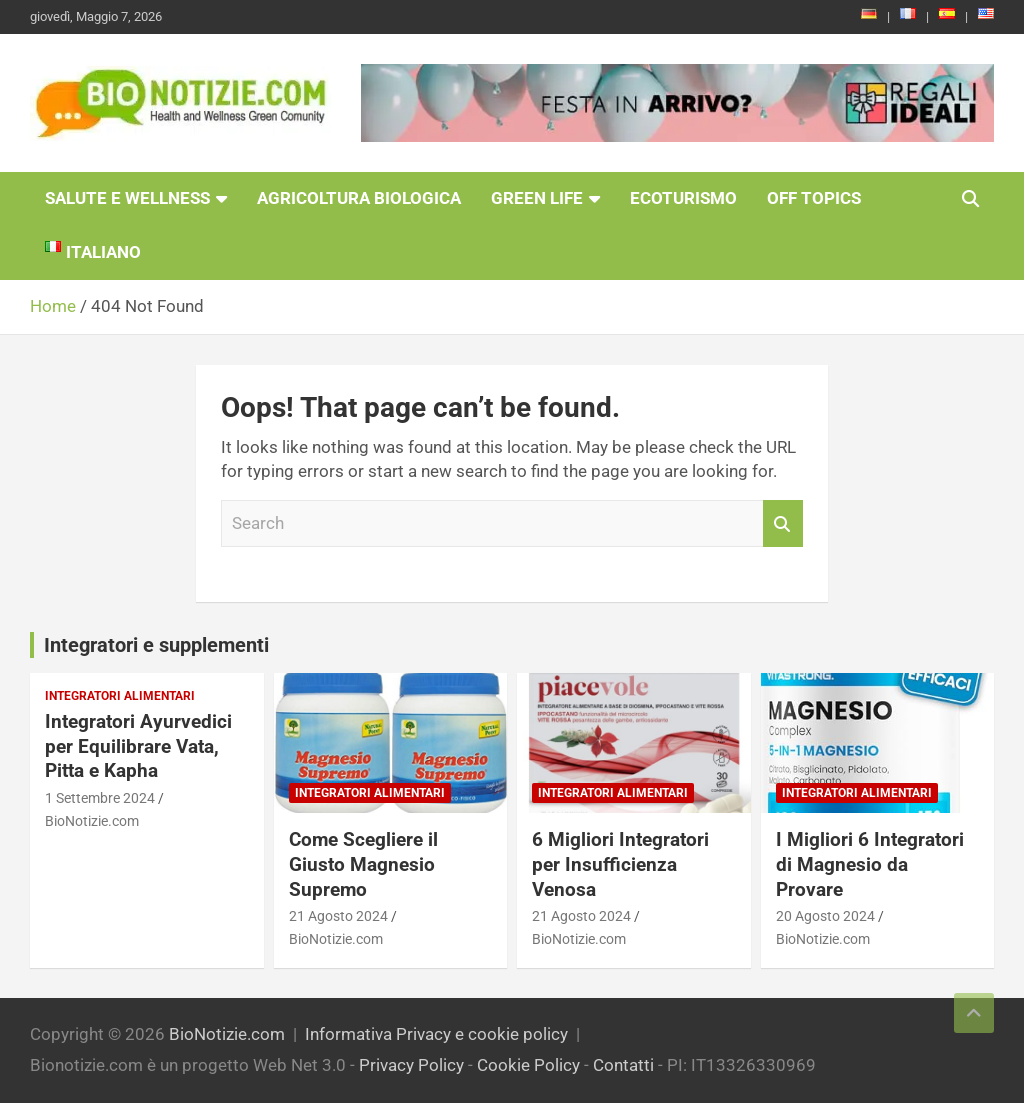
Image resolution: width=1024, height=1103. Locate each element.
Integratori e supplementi (156, 645)
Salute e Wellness (127, 198)
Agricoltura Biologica (359, 198)
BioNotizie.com (92, 821)
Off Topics (814, 198)
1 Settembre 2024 (100, 798)
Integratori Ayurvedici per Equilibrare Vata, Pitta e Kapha (138, 746)
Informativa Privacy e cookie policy (436, 1034)
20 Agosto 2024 (825, 916)
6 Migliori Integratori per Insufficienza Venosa (620, 864)
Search (783, 524)
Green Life (537, 198)
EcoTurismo (683, 198)
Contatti (623, 1065)
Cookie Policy (528, 1065)
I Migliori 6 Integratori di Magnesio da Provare (870, 864)
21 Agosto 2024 (338, 916)
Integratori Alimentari (120, 696)
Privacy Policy (411, 1065)
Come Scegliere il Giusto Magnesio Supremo (363, 864)
